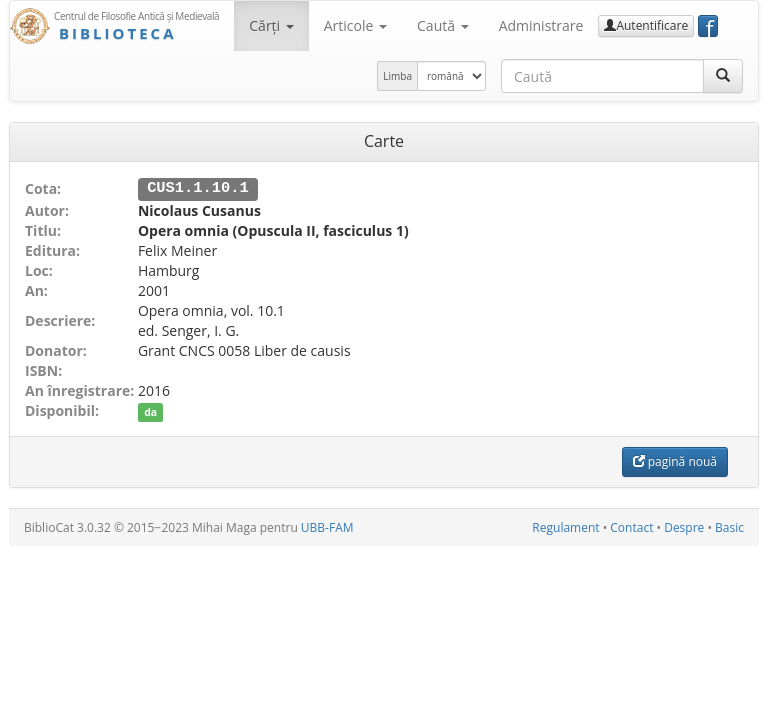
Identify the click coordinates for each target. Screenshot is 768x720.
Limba (397, 76)
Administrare (541, 25)
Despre (684, 526)
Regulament (565, 526)
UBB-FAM (327, 526)
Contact (631, 526)
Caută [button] (443, 25)
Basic (729, 526)
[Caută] (723, 76)
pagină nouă (675, 460)
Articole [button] (355, 25)
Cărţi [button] (271, 25)
